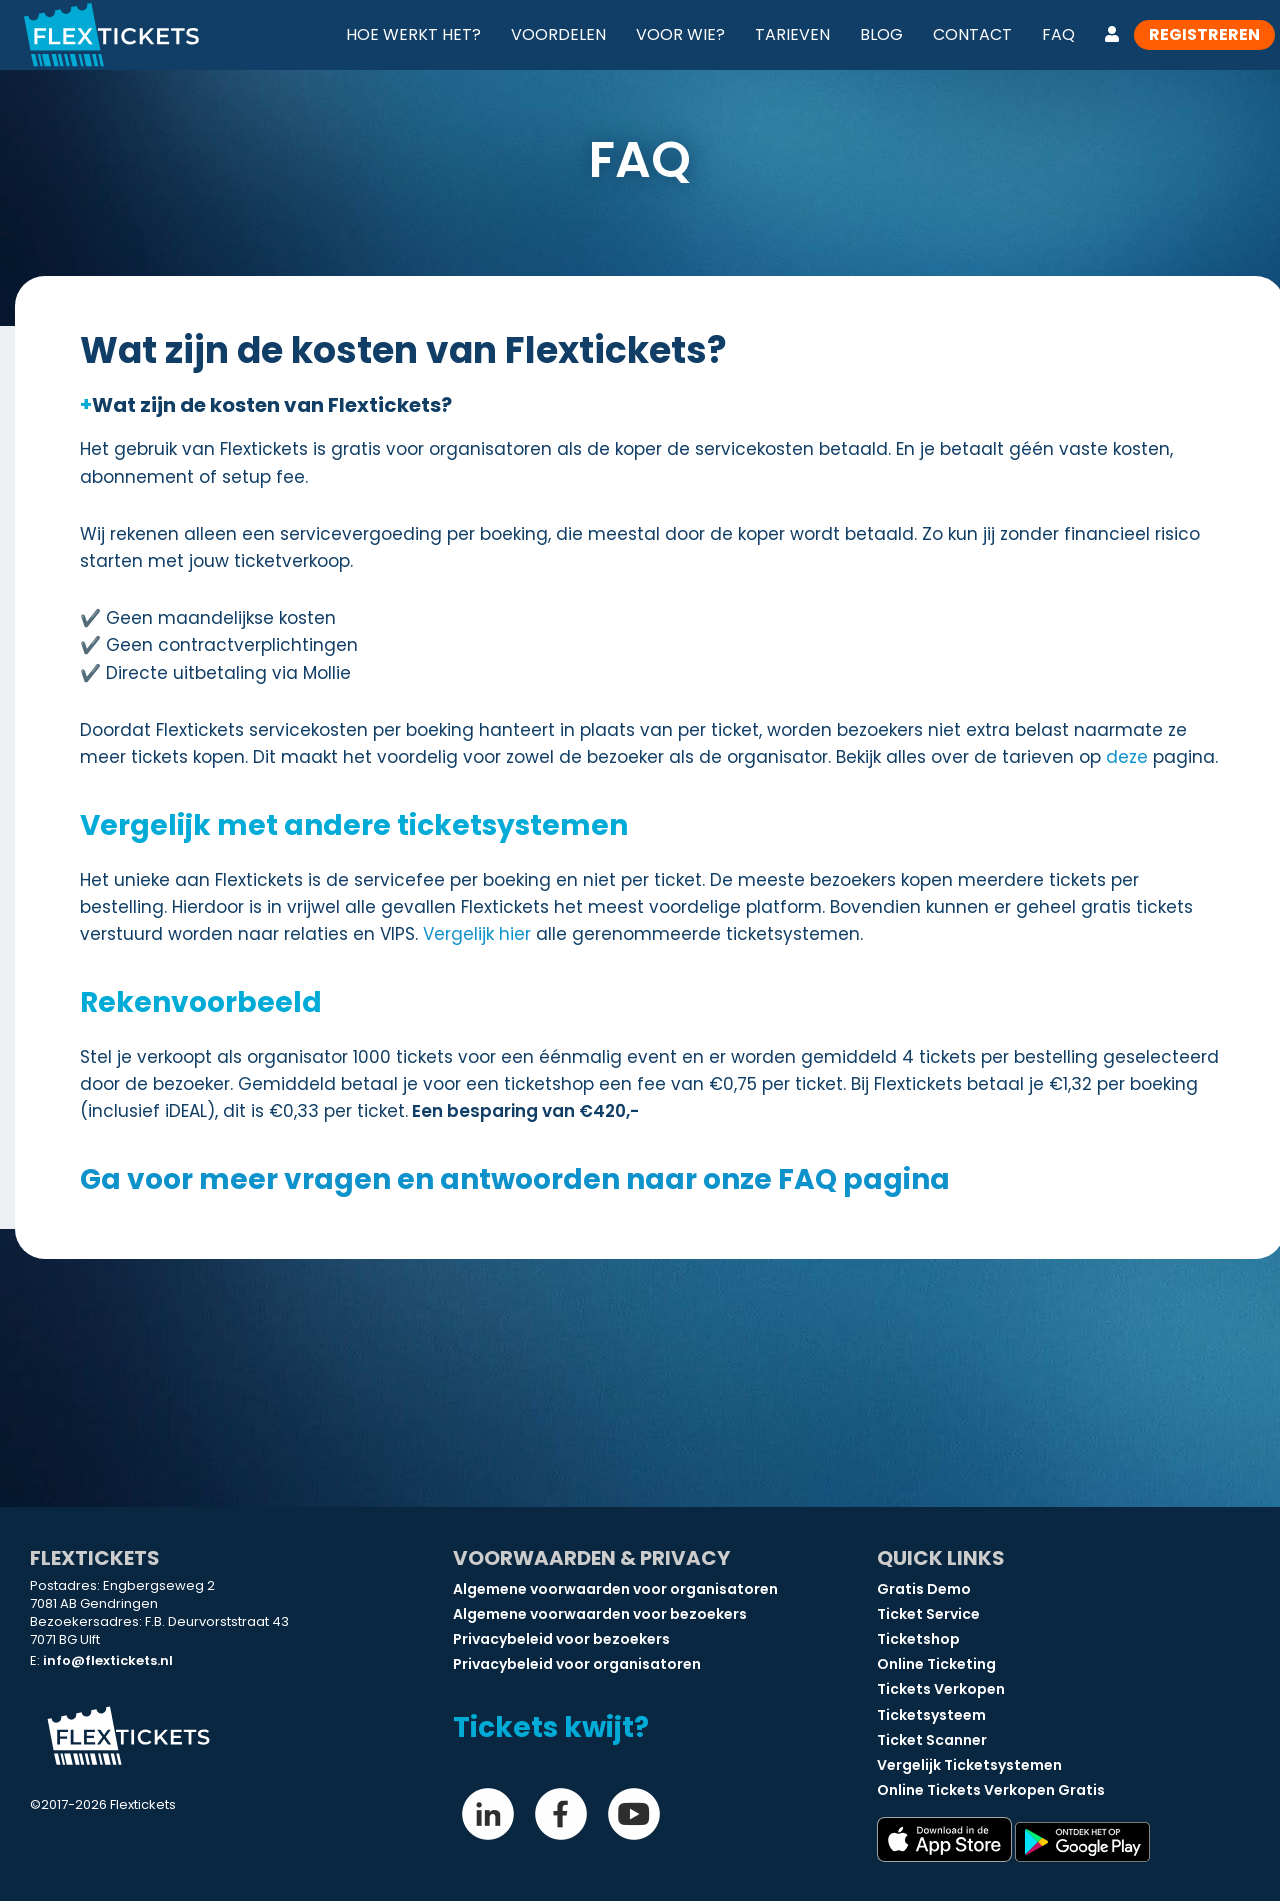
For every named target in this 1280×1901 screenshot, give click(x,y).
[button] (650, 405)
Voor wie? (680, 34)
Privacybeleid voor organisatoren (577, 1664)
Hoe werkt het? (413, 34)
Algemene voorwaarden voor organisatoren (615, 1589)
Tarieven (792, 34)
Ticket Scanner (932, 1740)
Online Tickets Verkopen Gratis (991, 1790)
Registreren (1204, 34)
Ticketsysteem (931, 1715)
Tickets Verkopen (941, 1689)
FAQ (1058, 34)
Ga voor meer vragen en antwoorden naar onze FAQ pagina (515, 1179)
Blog (881, 34)
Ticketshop (918, 1639)
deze (1127, 757)
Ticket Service (928, 1614)
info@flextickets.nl (108, 1660)
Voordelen (558, 34)
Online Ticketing (936, 1664)
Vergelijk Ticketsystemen (969, 1765)
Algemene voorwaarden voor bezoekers (600, 1614)
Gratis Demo (924, 1589)
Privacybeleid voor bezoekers (561, 1639)
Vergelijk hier (477, 934)
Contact (972, 34)
